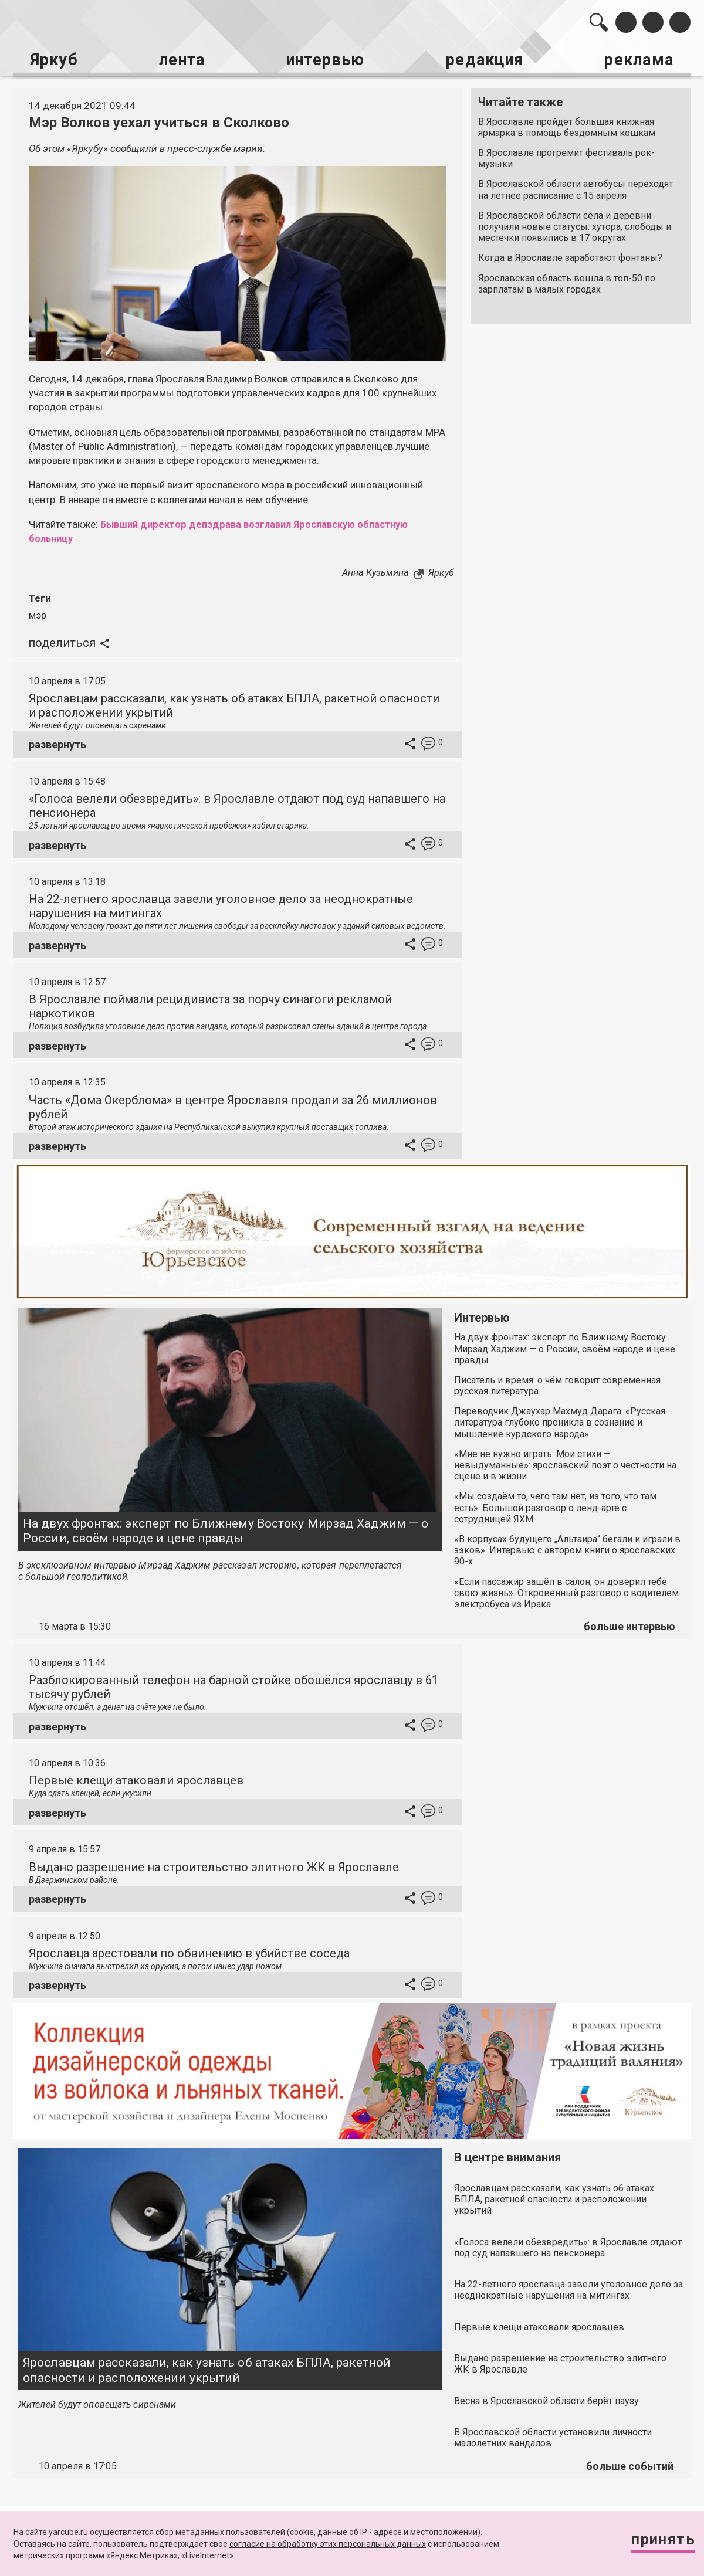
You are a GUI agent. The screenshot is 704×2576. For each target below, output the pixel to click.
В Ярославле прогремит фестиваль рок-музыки (566, 156)
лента (179, 59)
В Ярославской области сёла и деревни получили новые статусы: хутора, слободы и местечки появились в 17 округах (574, 225)
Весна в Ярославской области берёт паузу (546, 2398)
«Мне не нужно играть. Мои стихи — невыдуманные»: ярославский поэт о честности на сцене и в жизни (565, 1463)
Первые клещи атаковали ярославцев (136, 1778)
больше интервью (629, 1624)
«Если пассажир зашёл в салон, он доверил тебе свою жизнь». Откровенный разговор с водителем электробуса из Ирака (566, 1590)
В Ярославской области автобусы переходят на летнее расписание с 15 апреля (575, 188)
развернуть (57, 743)
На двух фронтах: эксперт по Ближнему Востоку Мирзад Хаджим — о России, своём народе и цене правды (225, 1529)
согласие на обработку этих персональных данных (327, 2543)
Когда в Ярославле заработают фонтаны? (570, 256)
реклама (640, 59)
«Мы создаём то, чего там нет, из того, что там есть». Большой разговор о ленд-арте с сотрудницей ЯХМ (555, 1505)
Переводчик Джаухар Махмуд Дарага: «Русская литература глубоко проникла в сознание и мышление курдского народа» (559, 1420)
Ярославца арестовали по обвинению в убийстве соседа (189, 1951)
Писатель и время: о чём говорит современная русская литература (557, 1384)
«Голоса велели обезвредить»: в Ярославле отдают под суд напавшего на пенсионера (568, 2245)
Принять (660, 2540)
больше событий (629, 2464)
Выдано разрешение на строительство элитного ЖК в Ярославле (214, 1865)
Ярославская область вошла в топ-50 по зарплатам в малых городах (566, 282)
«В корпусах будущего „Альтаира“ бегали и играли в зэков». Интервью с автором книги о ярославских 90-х (567, 1548)
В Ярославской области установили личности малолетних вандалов (553, 2436)
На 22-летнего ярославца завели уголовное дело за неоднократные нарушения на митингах (568, 2288)
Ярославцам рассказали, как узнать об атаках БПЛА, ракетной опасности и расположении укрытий (207, 2368)
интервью (323, 59)
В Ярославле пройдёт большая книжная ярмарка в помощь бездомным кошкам (566, 125)
